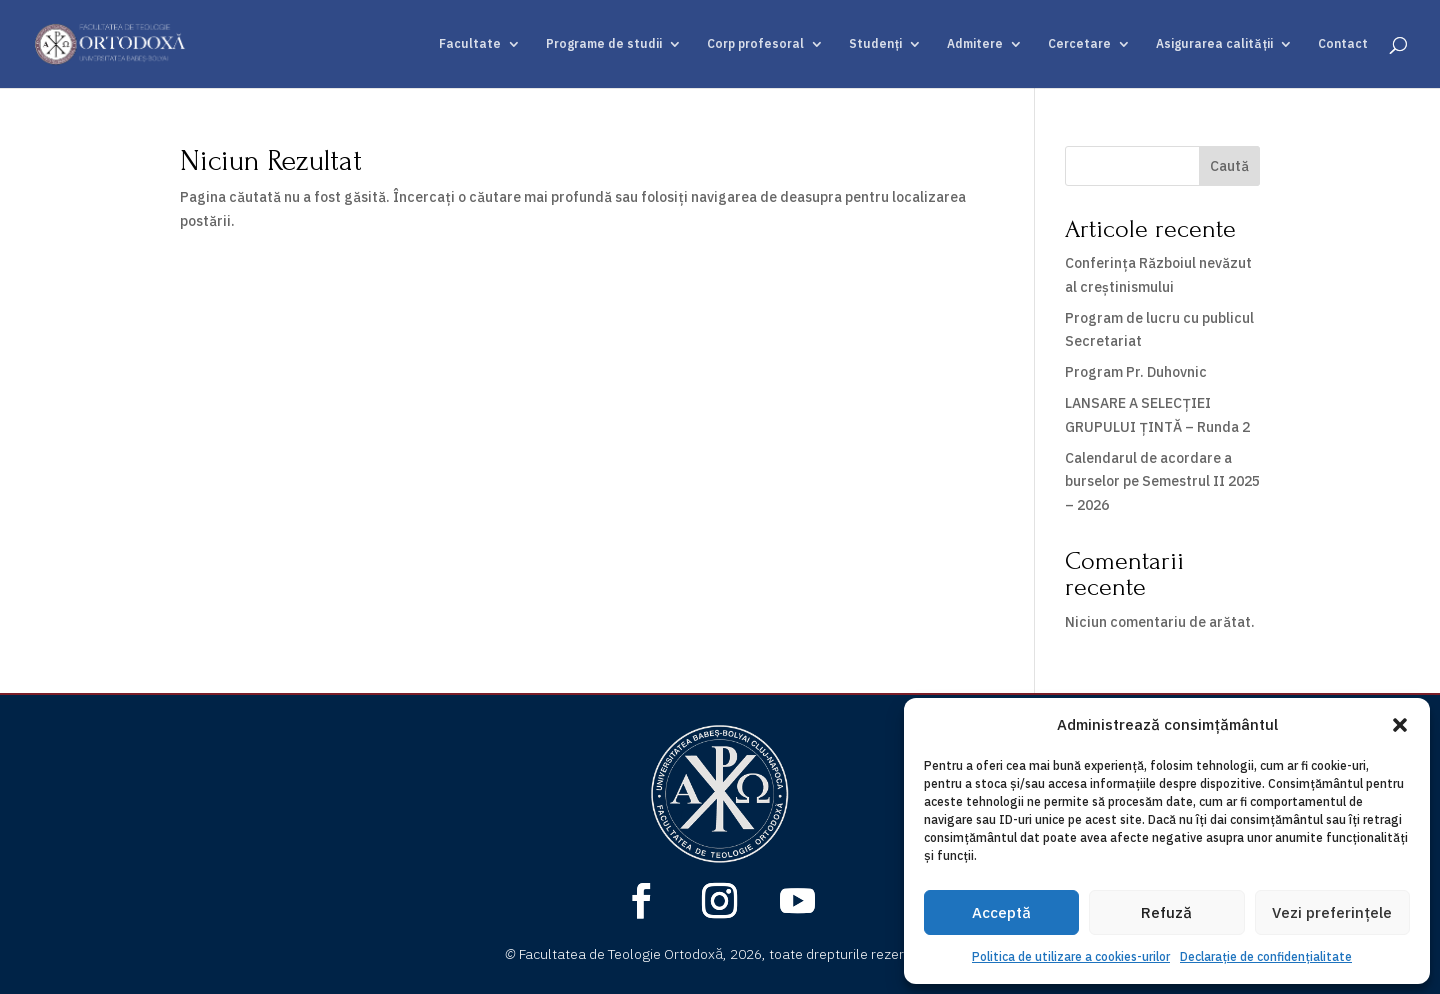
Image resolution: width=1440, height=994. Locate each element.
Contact (1343, 44)
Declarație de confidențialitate (1266, 956)
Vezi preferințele (1332, 912)
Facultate (470, 44)
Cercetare (1079, 44)
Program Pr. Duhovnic (1136, 372)
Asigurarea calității (1214, 44)
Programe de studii (604, 44)
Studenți (875, 44)
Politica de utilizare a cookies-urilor (1071, 956)
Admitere (975, 44)
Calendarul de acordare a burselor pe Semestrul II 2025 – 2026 (1162, 482)
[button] (1400, 725)
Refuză (1166, 912)
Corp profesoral (755, 44)
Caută (1229, 166)
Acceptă (1001, 912)
